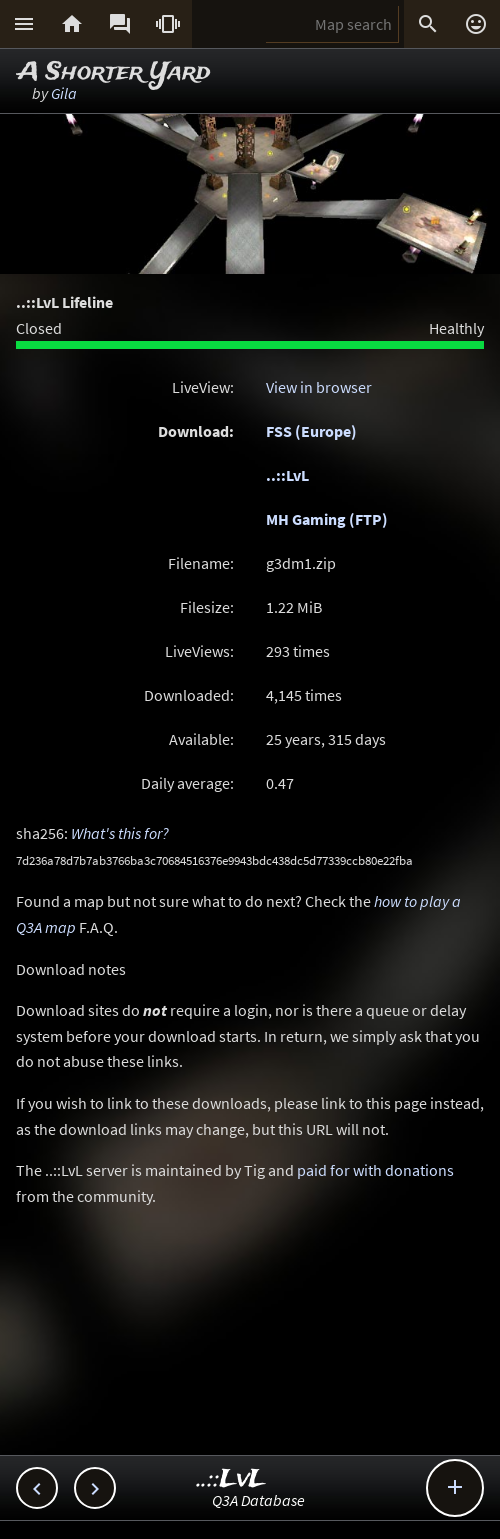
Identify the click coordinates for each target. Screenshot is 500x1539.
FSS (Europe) (311, 431)
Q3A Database (258, 1500)
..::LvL (287, 475)
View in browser (319, 387)
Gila (64, 93)
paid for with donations (375, 1170)
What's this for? (120, 833)
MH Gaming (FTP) (327, 519)
